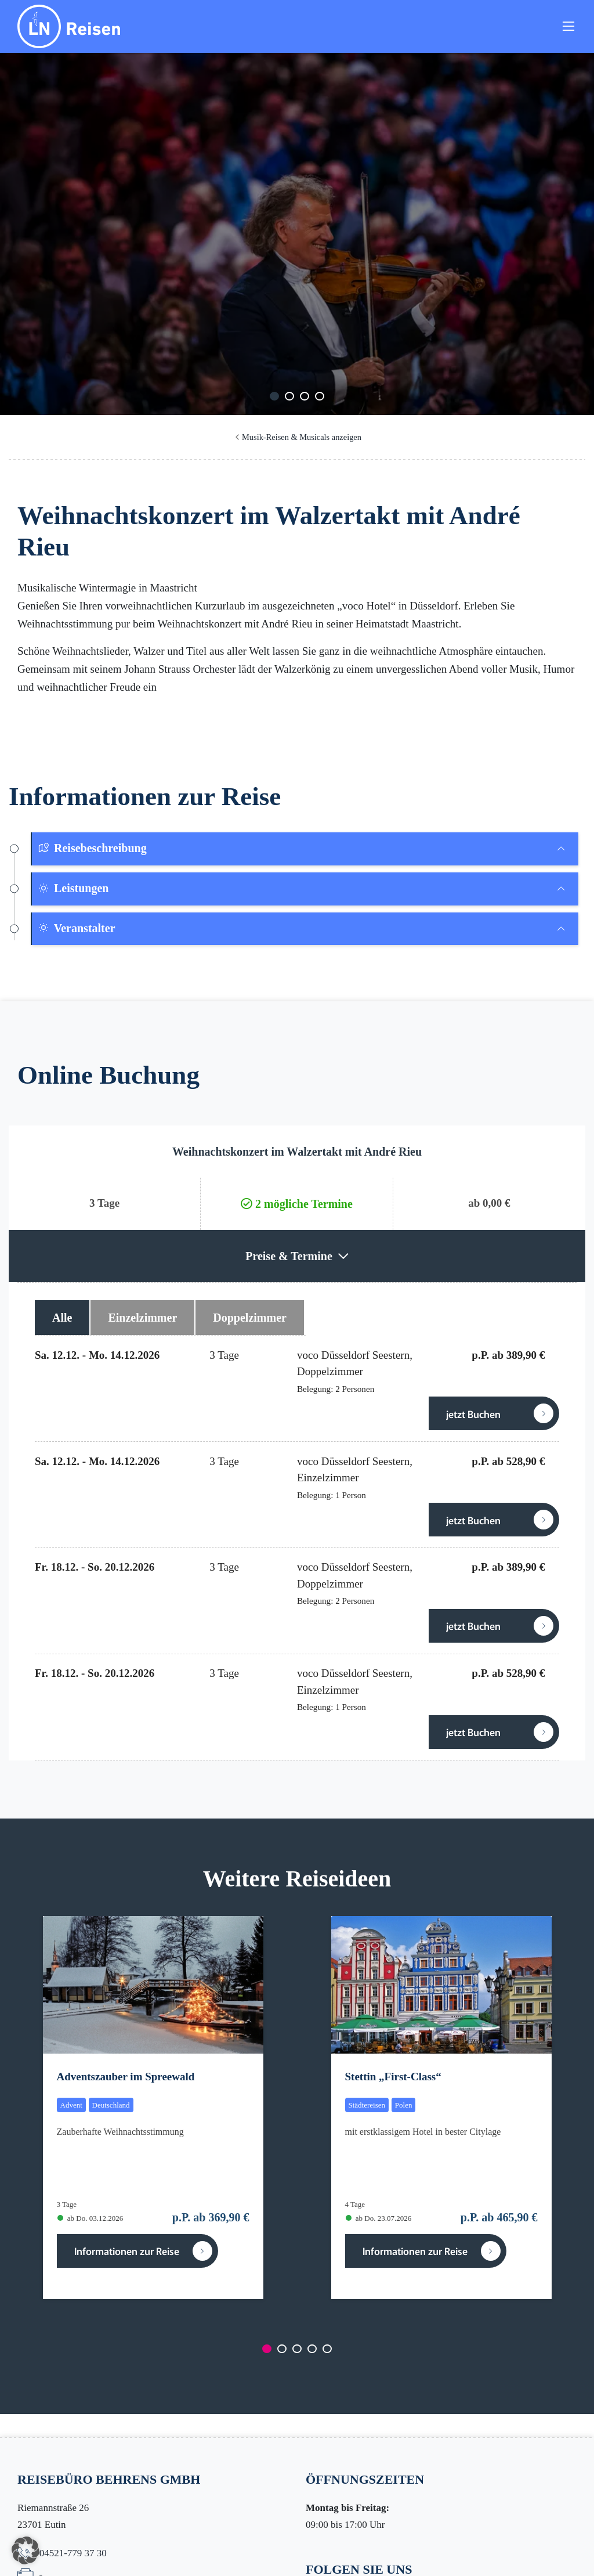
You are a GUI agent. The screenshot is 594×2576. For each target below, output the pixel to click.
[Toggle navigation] (568, 27)
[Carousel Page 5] (327, 2348)
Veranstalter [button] (76, 928)
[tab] (305, 848)
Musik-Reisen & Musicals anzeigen (301, 437)
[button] (25, 2550)
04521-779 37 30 (73, 2553)
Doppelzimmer (250, 1317)
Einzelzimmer (142, 1317)
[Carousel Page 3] (304, 396)
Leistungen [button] (73, 888)
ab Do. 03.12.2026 (90, 2218)
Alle (62, 1317)
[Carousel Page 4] (319, 396)
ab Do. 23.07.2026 (379, 2218)
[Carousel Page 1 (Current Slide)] (274, 396)
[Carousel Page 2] (289, 396)
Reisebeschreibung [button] (92, 848)
